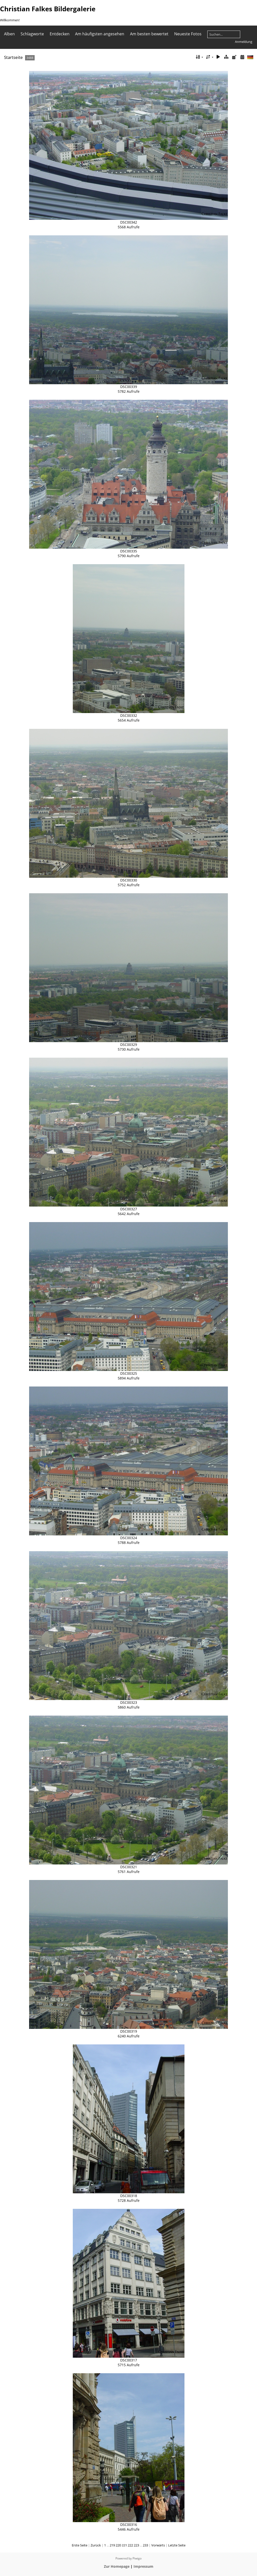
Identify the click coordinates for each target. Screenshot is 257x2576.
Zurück (96, 2545)
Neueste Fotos (188, 34)
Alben (9, 34)
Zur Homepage (117, 2566)
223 (136, 2545)
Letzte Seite (176, 2545)
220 (118, 2545)
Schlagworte (32, 34)
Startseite (13, 57)
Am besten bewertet (149, 34)
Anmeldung (243, 41)
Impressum (143, 2566)
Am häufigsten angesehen (99, 34)
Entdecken (60, 34)
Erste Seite (79, 2545)
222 (130, 2545)
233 (145, 2545)
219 (112, 2545)
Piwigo (137, 2558)
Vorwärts (158, 2545)
